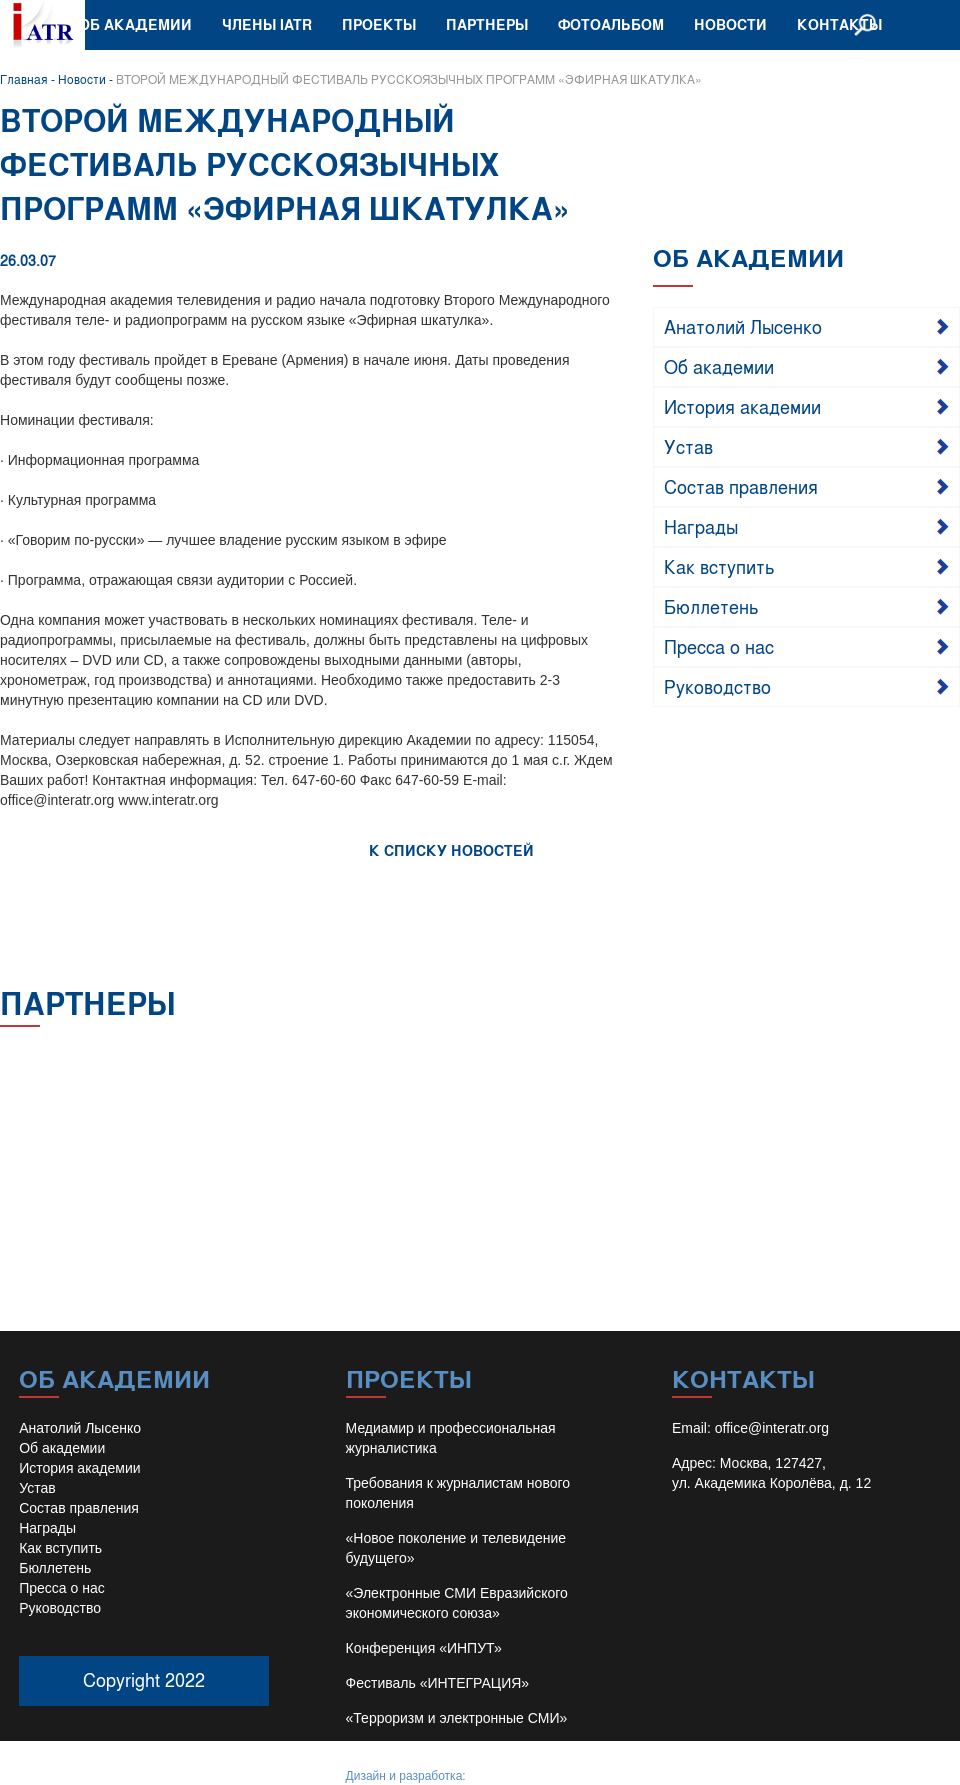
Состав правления (741, 486)
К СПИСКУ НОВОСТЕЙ (451, 850)
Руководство (717, 686)
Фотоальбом (611, 24)
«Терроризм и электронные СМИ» (457, 1718)
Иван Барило (505, 1776)
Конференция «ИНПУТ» (424, 1648)
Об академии (135, 24)
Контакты (839, 24)
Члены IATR (267, 24)
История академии (742, 406)
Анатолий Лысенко (743, 326)
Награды (701, 526)
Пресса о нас (719, 646)
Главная (24, 79)
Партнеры (487, 24)
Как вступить (719, 566)
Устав (688, 446)
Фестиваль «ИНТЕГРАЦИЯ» (438, 1683)
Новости (730, 24)
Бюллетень (711, 606)
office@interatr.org (772, 1428)
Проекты (379, 24)
